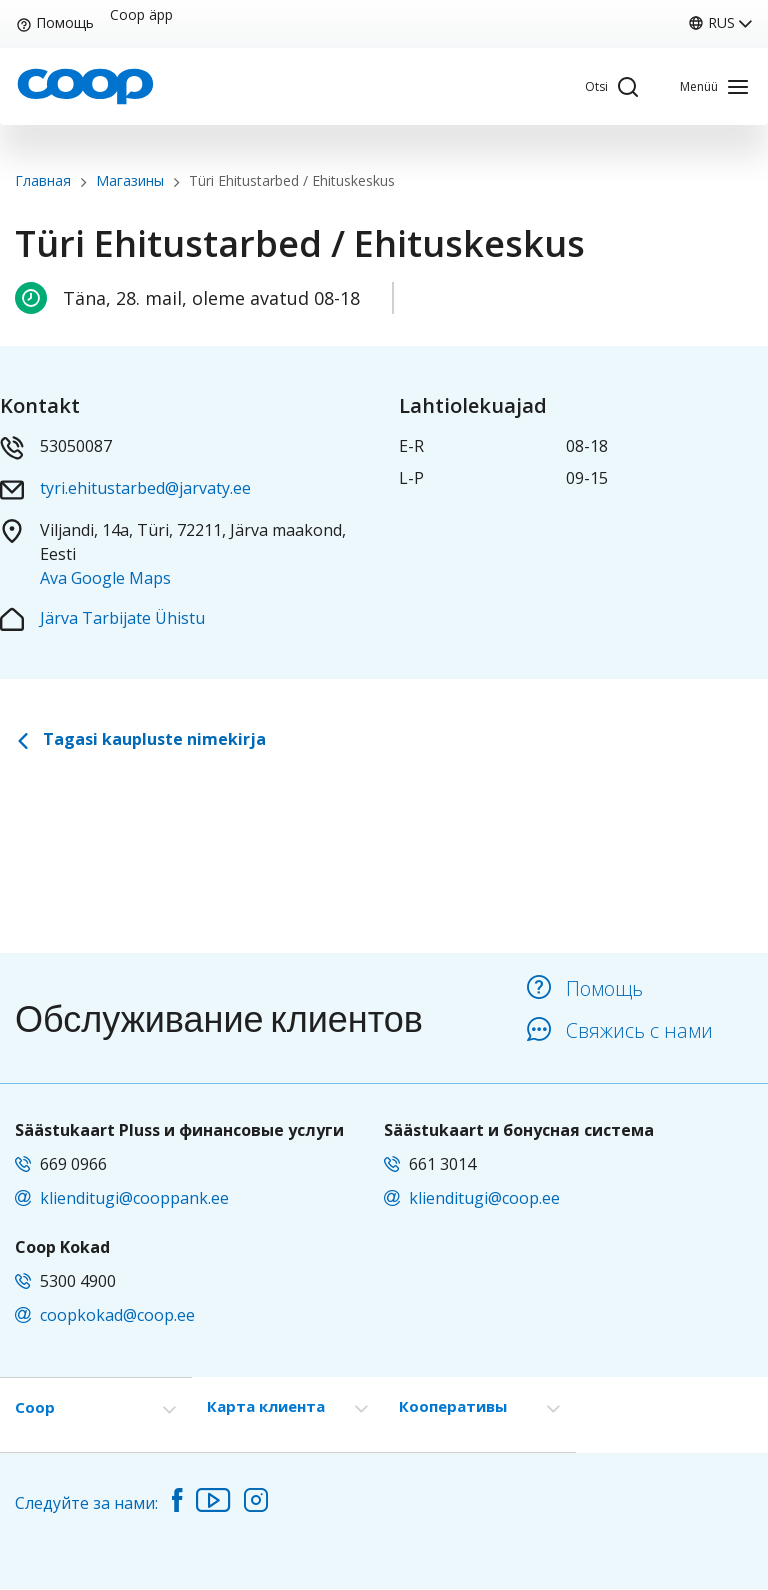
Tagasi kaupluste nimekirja (140, 739)
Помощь (55, 22)
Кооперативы (453, 1406)
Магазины (130, 180)
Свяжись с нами (620, 1030)
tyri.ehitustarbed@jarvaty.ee (145, 488)
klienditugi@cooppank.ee (134, 1198)
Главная (43, 180)
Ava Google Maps (105, 578)
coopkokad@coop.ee (117, 1315)
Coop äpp (141, 15)
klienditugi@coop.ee (484, 1198)
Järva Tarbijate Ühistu (122, 618)
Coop (35, 1407)
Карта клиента (266, 1406)
